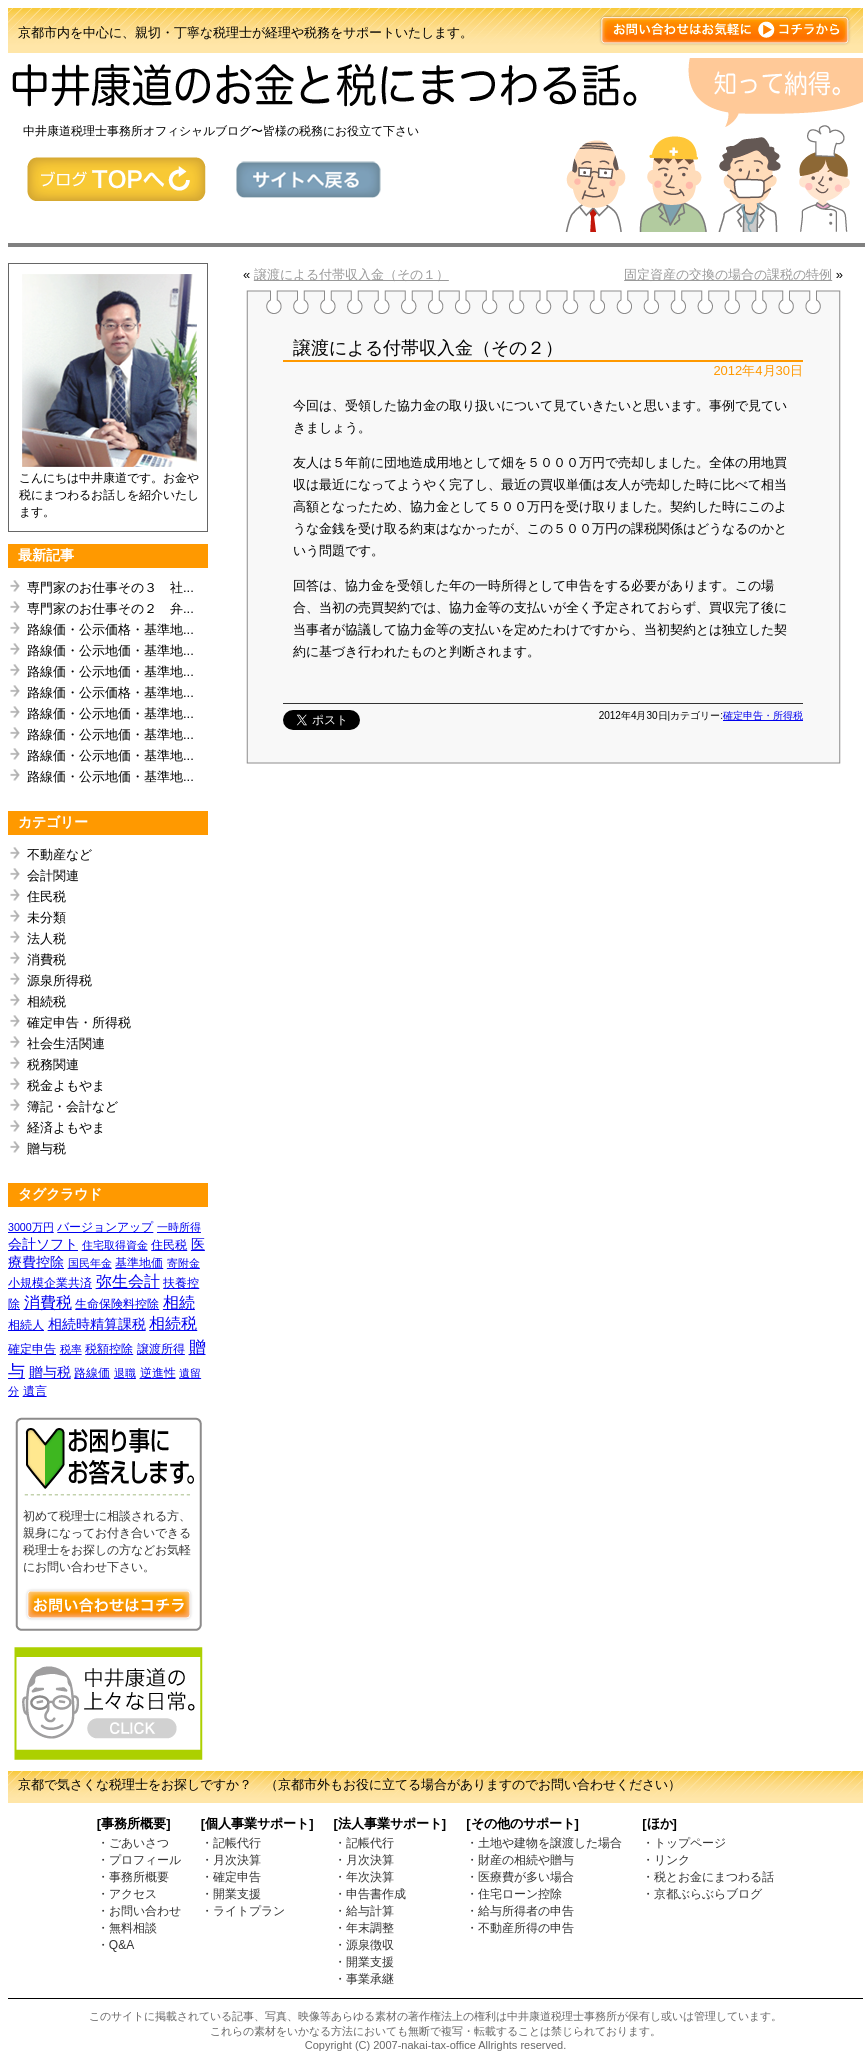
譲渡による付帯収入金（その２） (428, 348)
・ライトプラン (243, 1911)
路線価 (92, 1373)
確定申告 (32, 1349)
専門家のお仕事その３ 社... (110, 587)
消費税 (46, 959)
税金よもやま (66, 1085)
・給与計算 (364, 1911)
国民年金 (90, 1263)
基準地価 (139, 1263)
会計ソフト (43, 1244)
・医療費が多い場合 (520, 1877)
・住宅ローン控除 (514, 1894)
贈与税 (46, 1148)
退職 (125, 1373)
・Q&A (115, 1945)
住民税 (46, 896)
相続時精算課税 (97, 1324)
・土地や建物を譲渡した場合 (544, 1843)
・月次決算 (231, 1860)
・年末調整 (364, 1928)
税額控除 (109, 1349)
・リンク (666, 1860)
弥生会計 (128, 1281)
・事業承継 (364, 1979)
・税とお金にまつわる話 (708, 1877)
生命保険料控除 (117, 1304)
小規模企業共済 (50, 1283)
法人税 (46, 938)
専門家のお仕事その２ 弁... (110, 608)
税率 (71, 1349)
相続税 (46, 1001)
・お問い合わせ (139, 1911)
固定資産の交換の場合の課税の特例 (728, 274)
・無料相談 (127, 1928)
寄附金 (183, 1263)
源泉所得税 (59, 980)
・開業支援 (231, 1894)
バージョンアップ (105, 1227)
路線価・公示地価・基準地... (110, 650)
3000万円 (31, 1227)
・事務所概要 (133, 1877)
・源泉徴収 (364, 1945)
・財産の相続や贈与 (520, 1860)
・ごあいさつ (133, 1843)
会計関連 (53, 875)
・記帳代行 (231, 1843)
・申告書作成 (370, 1894)
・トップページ (684, 1843)
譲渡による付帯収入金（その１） (351, 274)
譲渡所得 (161, 1349)
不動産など (59, 854)
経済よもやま (66, 1127)
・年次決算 (364, 1877)
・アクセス (127, 1894)
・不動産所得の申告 (520, 1928)
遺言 (35, 1391)
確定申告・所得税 (79, 1022)
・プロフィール (139, 1860)
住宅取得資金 (115, 1245)
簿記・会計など (72, 1106)
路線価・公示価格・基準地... (110, 629)
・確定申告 (231, 1877)
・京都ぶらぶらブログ (702, 1894)
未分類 (46, 917)
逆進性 (158, 1373)
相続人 (26, 1325)
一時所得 (179, 1227)
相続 (179, 1302)
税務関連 (53, 1064)
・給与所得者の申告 (520, 1911)
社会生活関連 (66, 1043)
